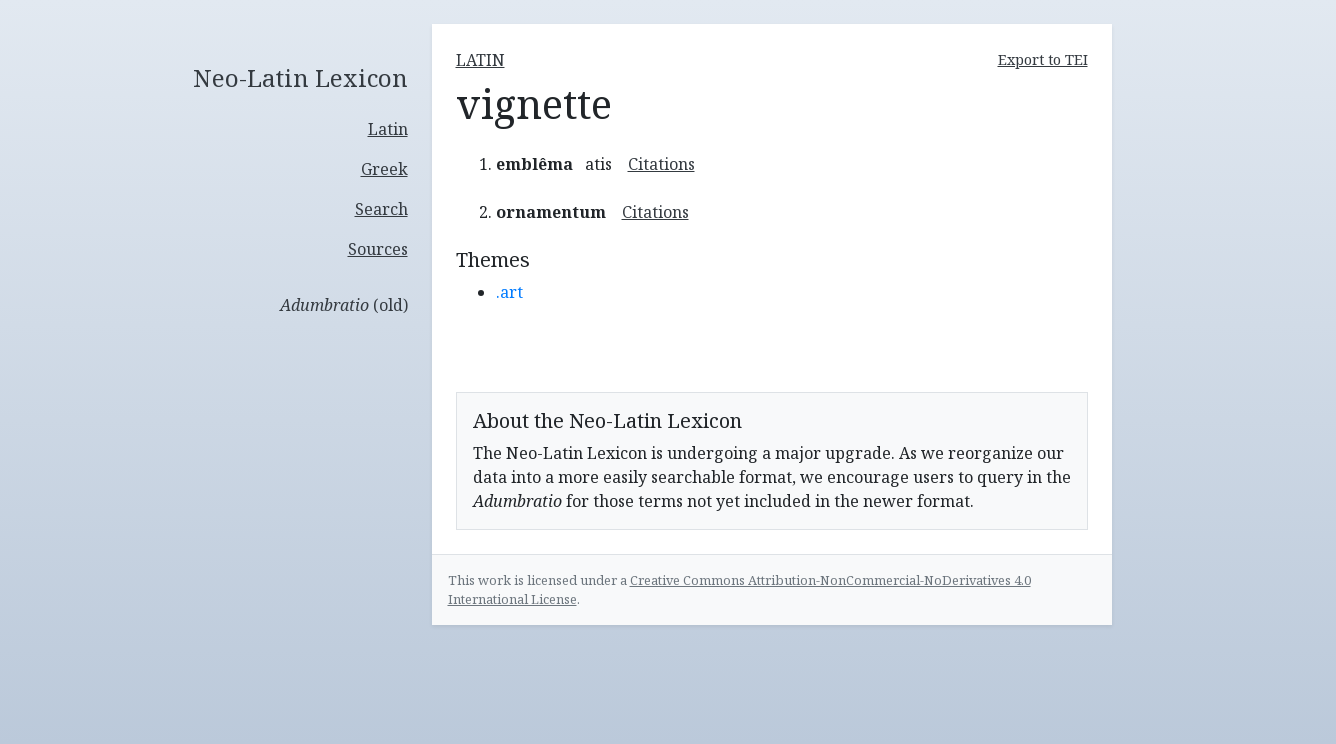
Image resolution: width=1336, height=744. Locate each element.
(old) (344, 305)
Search (381, 209)
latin (480, 60)
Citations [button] (661, 164)
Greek (384, 169)
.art (509, 292)
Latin (388, 129)
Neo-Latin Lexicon (300, 78)
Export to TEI (1043, 59)
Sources (378, 249)
